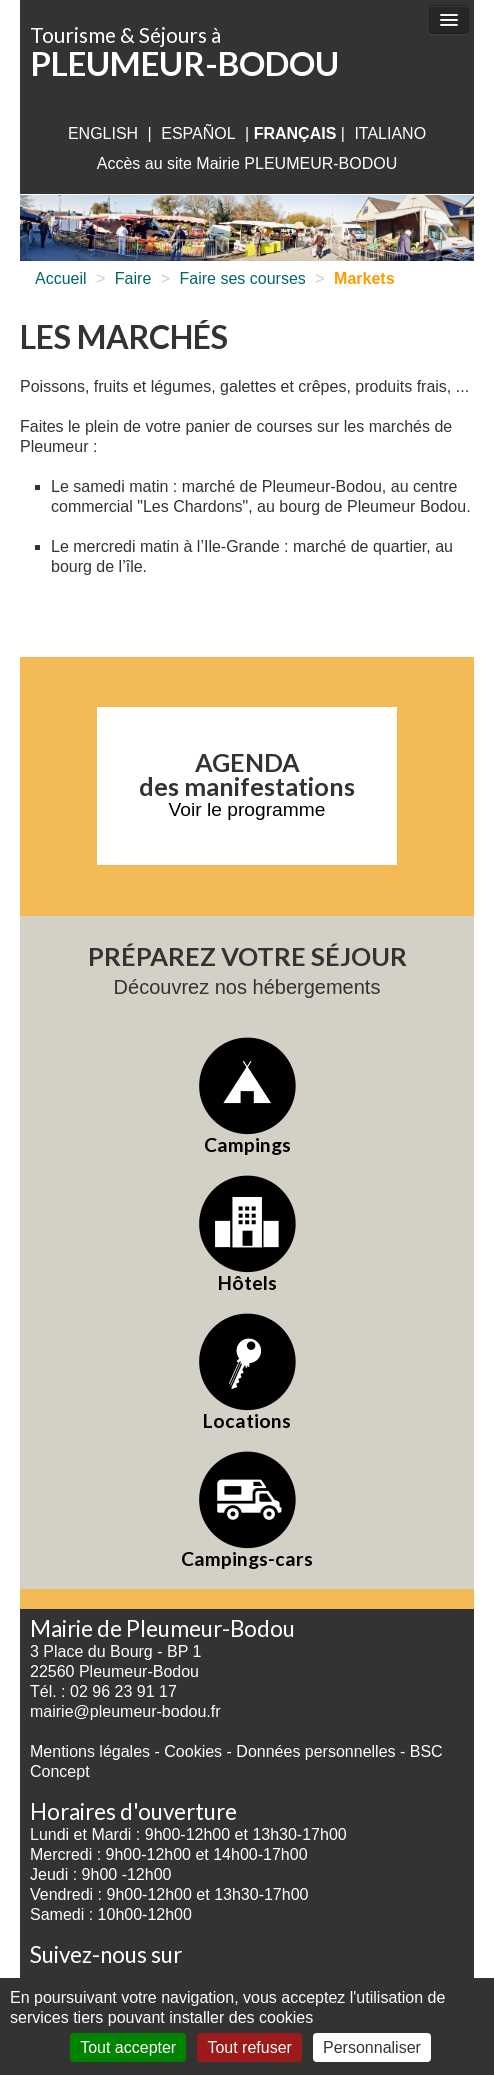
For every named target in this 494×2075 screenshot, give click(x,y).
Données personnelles (315, 1751)
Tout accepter (128, 2047)
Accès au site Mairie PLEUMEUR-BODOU (247, 163)
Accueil (61, 278)
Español (198, 133)
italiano (390, 133)
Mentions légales (90, 1751)
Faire (133, 278)
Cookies (193, 1751)
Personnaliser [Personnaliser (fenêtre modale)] (372, 2047)
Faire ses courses (243, 278)
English (103, 133)
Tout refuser (249, 2047)
